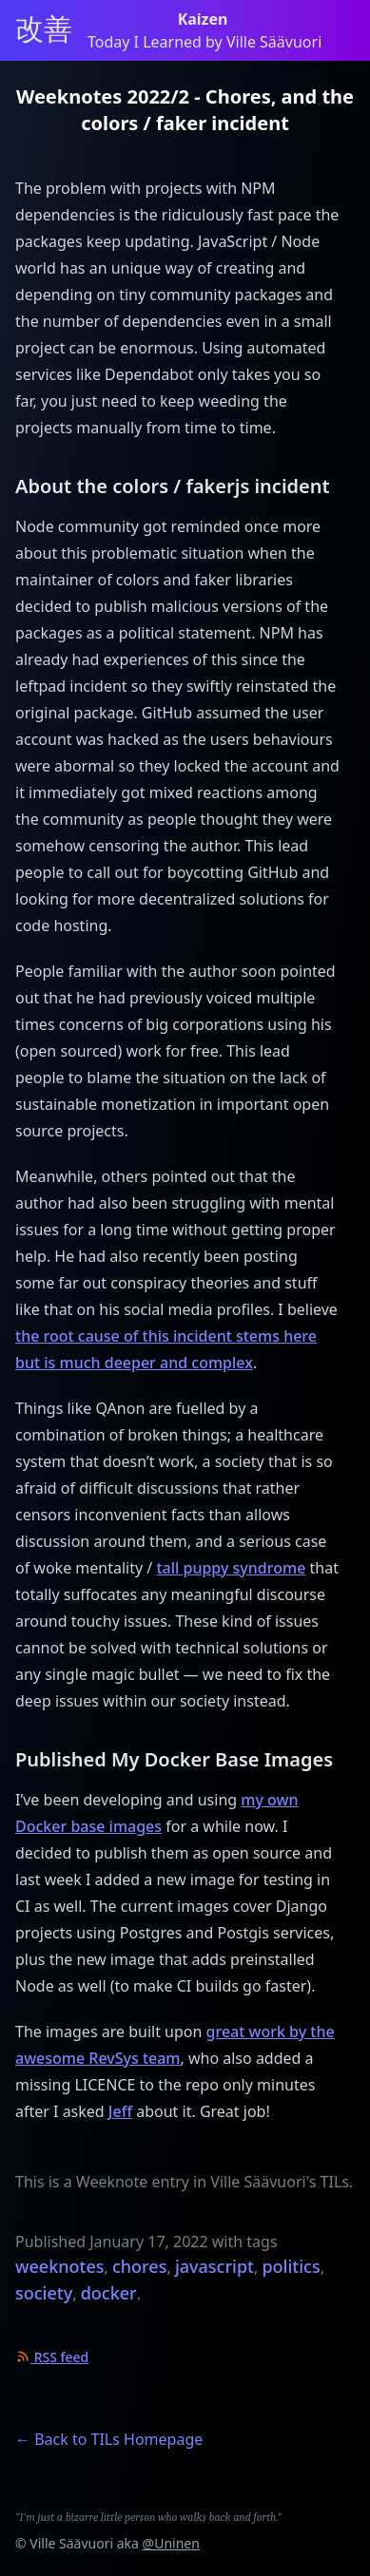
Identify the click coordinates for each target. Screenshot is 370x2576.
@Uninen (171, 2543)
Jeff (120, 2111)
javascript (214, 2266)
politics (291, 2266)
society (43, 2292)
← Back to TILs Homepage (109, 2439)
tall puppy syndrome (230, 1567)
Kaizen (205, 19)
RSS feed (51, 2357)
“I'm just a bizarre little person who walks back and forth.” (148, 2517)
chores (139, 2266)
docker (109, 2292)
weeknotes (60, 2266)
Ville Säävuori (71, 2543)
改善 (43, 30)
